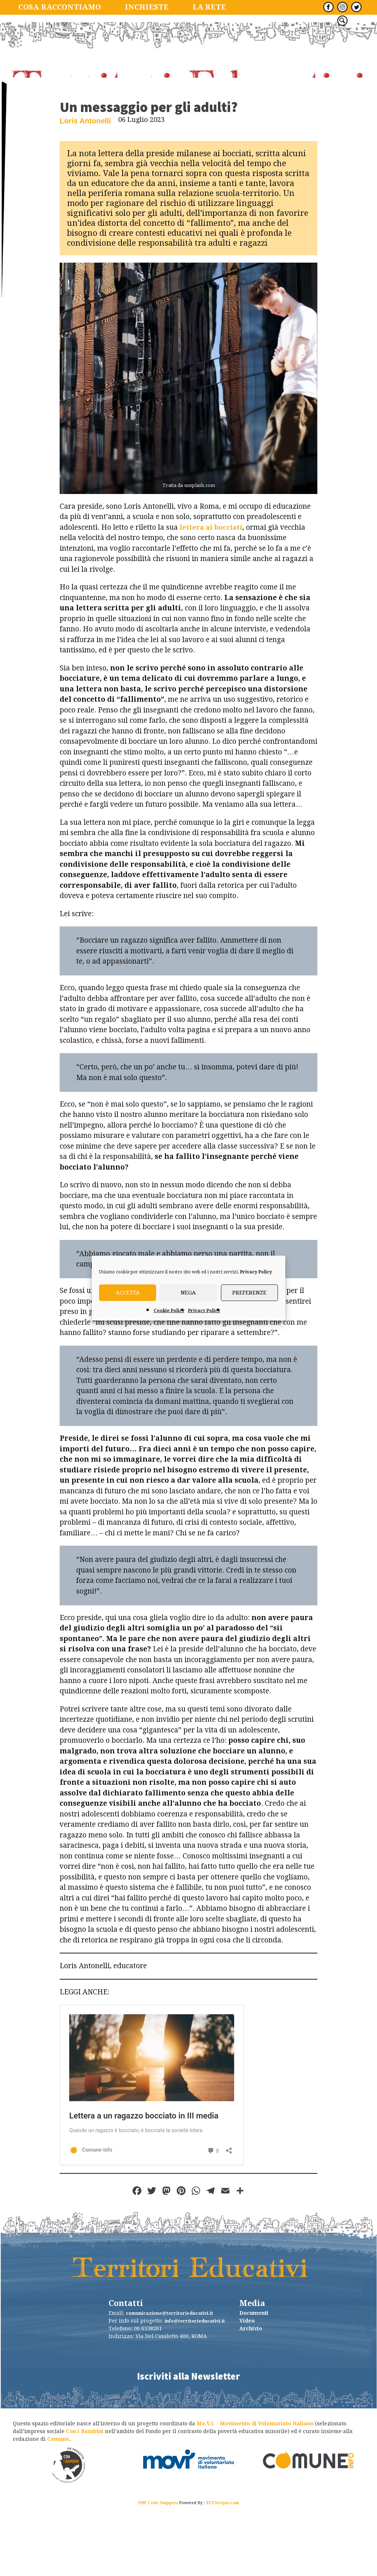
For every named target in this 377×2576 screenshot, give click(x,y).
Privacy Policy (256, 1271)
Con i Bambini (84, 2501)
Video (247, 2390)
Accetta (128, 1292)
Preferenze (249, 1292)
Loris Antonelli (82, 188)
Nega (188, 1292)
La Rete (178, 7)
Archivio (250, 2398)
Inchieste (124, 7)
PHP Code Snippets (158, 2572)
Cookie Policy (169, 1310)
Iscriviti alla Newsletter (188, 2443)
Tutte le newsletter (252, 7)
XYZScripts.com (222, 2572)
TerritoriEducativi (188, 84)
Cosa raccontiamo (50, 7)
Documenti (253, 2383)
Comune (58, 2509)
